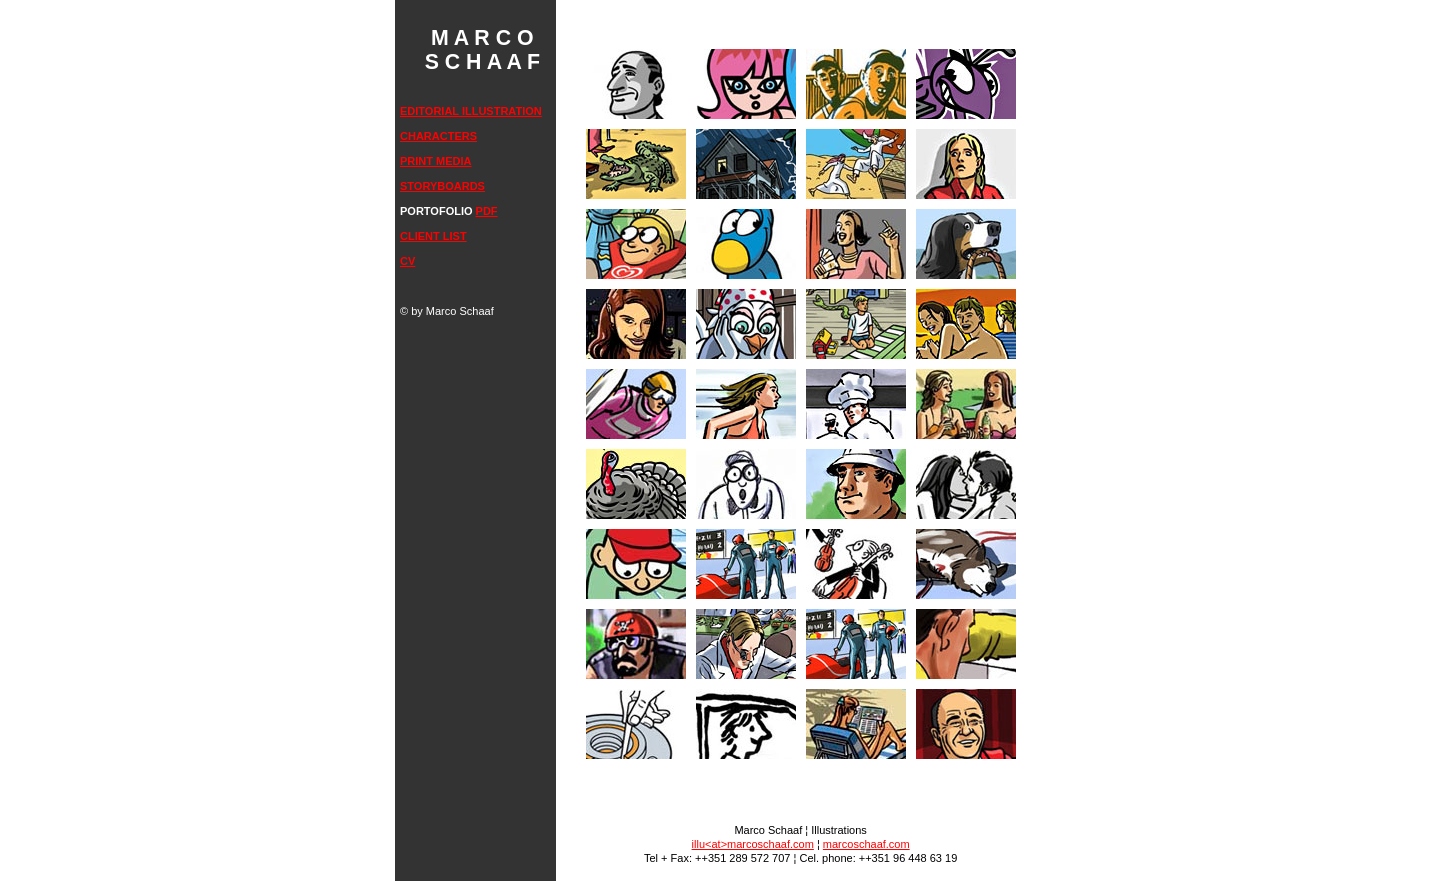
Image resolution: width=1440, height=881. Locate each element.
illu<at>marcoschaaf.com (753, 844)
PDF (487, 211)
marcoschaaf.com (866, 844)
